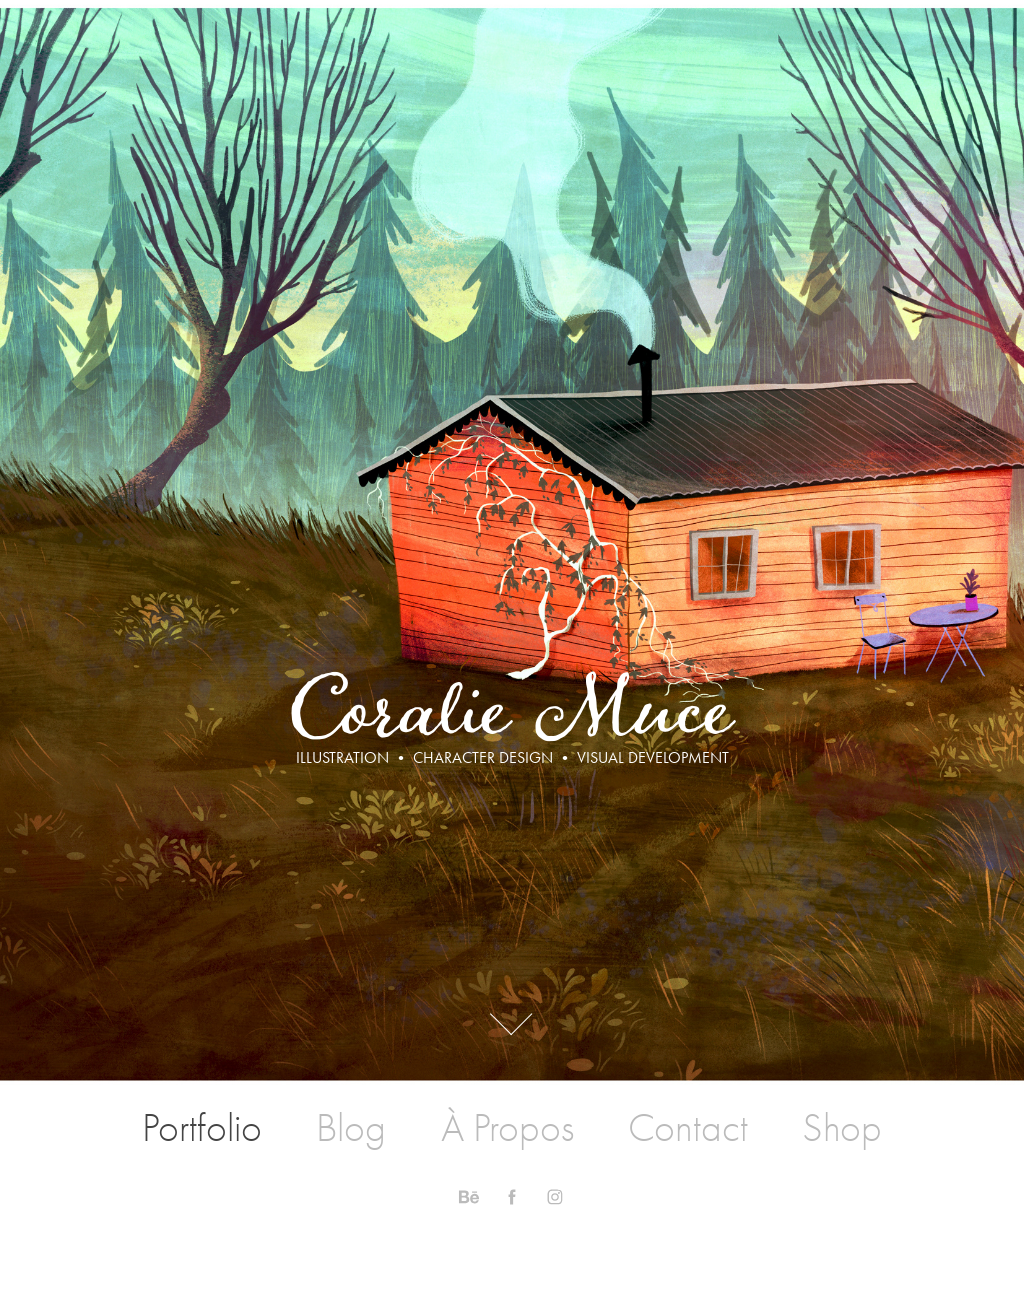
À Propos (507, 1128)
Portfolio (202, 1128)
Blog (351, 1128)
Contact (688, 1128)
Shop (842, 1128)
